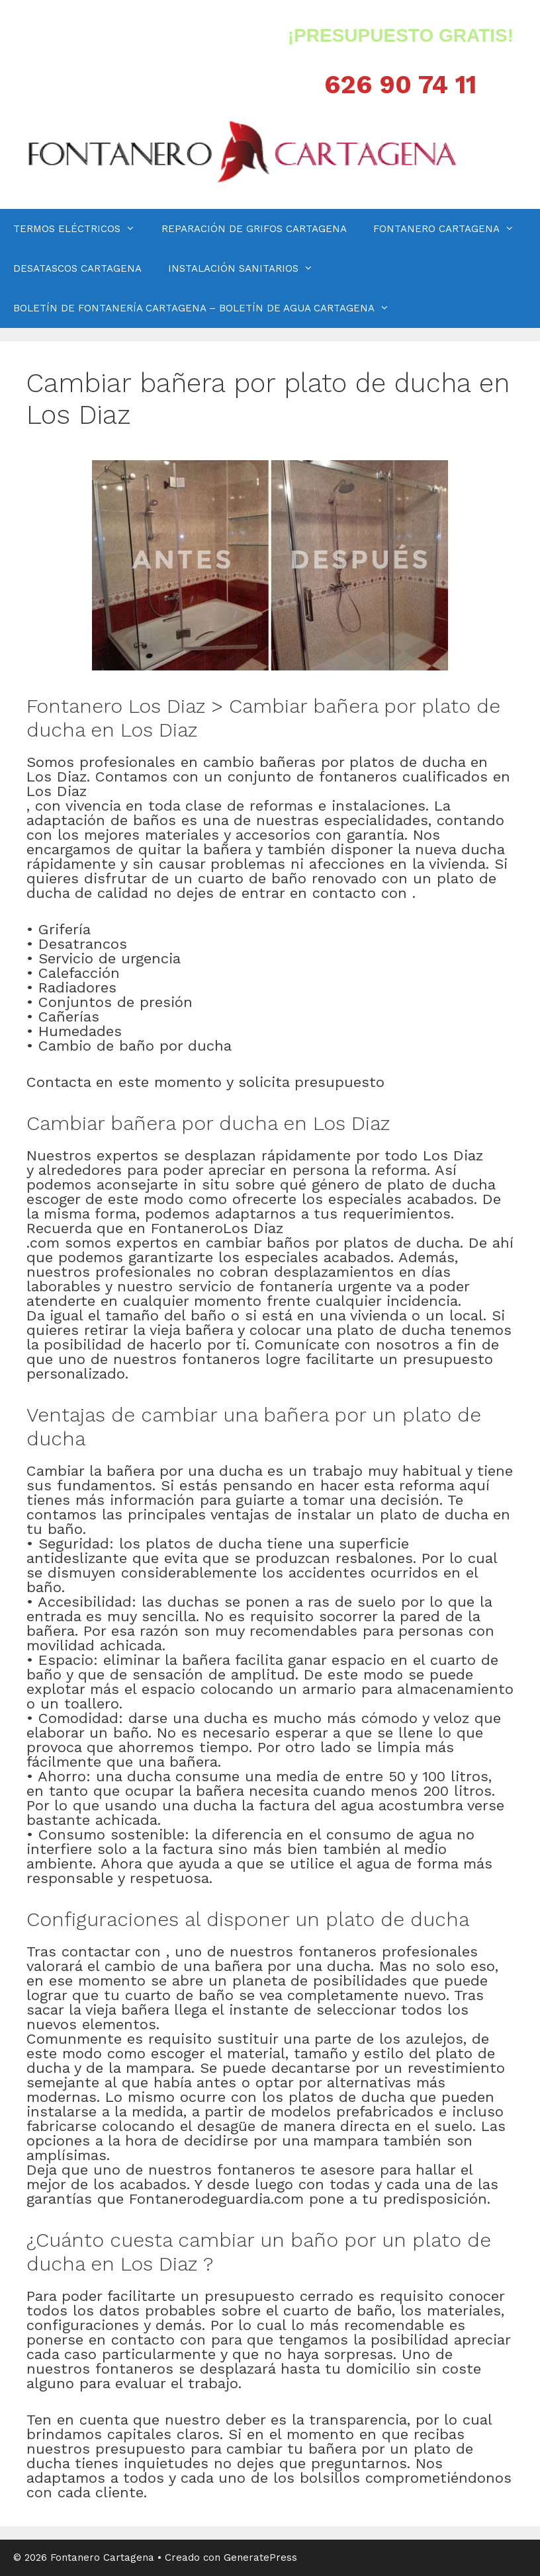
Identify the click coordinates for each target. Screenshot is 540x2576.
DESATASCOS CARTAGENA (77, 268)
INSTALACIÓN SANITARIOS (247, 268)
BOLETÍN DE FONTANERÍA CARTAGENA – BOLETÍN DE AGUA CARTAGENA (207, 308)
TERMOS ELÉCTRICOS (80, 229)
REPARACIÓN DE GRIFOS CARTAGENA (254, 229)
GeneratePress (260, 2557)
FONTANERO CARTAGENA (450, 229)
